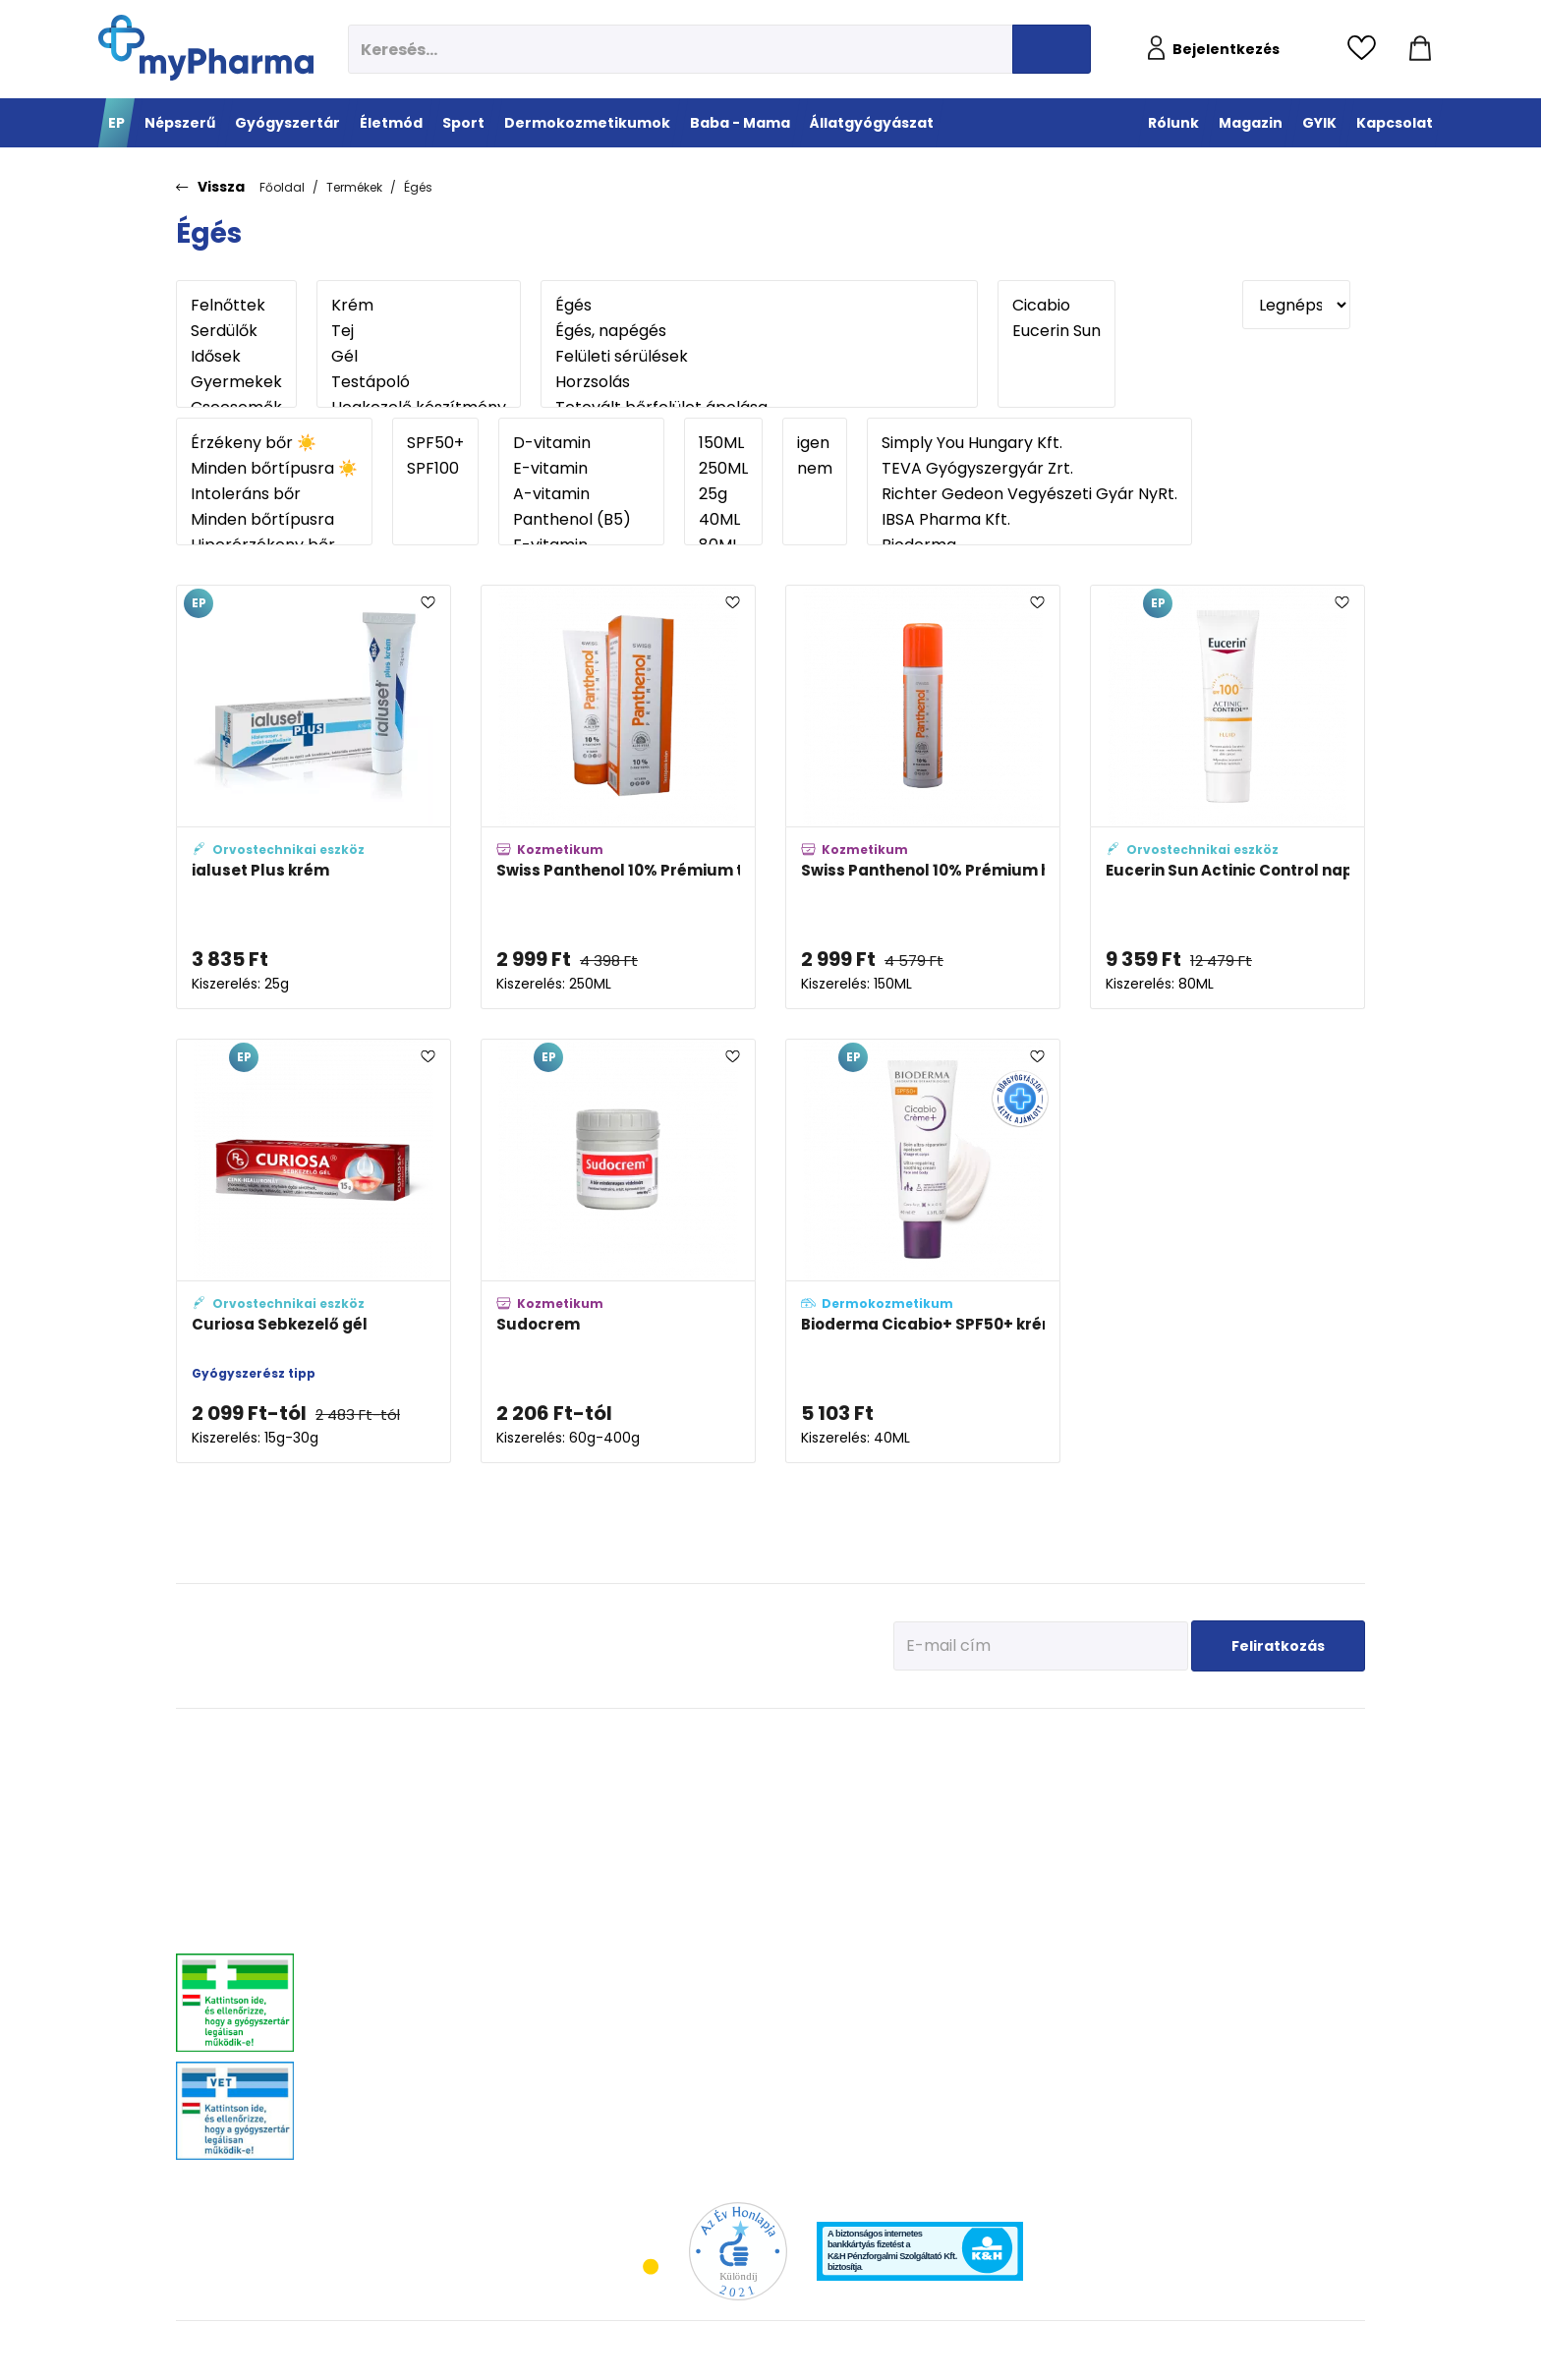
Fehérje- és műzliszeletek (793, 1793)
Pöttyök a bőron (1114, 1867)
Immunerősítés (626, 1793)
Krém (418, 305)
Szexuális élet (621, 2088)
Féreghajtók (1279, 1793)
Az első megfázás (1120, 1793)
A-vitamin (581, 494)
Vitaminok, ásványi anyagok (802, 1769)
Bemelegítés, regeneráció (793, 1818)
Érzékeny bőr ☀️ (274, 443)
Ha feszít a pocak (1118, 1892)
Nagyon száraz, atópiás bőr (970, 1843)
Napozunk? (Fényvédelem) (1143, 1916)
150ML (723, 443)
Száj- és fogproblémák (423, 2005)
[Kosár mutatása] (1420, 49)
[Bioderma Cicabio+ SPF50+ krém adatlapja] (922, 1251)
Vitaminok (1276, 1818)
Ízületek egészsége (777, 1867)
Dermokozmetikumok (974, 1739)
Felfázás (607, 1965)
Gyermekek (236, 382)
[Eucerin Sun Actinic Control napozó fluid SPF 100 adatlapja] (1227, 797)
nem (814, 469)
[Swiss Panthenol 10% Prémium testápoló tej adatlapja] (618, 797)
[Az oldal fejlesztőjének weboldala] (1299, 2349)
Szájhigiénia (619, 2064)
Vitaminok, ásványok (418, 2029)
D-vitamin (581, 443)
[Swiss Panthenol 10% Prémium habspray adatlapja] (922, 797)
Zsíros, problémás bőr (955, 1867)
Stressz (605, 1990)
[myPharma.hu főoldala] (206, 48)
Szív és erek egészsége (645, 1892)
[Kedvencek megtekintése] (1367, 49)
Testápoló (418, 382)
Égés (418, 187)
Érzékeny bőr (932, 1769)
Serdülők (236, 331)
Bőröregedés (931, 1892)
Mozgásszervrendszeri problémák (450, 1818)
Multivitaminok (625, 1818)
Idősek (236, 356)
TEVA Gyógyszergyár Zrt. (1029, 469)
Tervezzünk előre (1116, 1769)
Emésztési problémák (641, 1916)
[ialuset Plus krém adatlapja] (313, 797)
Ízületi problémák (1294, 1843)
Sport (748, 1739)
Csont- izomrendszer (640, 1867)
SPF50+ (435, 443)
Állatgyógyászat (1305, 1739)
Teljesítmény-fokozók (782, 1843)
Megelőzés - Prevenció (644, 1769)
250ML (723, 469)
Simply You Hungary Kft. (1029, 443)
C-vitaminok (619, 1843)
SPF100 (435, 469)
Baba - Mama (1121, 1739)
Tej (418, 331)
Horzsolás (759, 382)
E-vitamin (581, 469)
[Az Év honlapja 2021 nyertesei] (738, 2249)
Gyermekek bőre (941, 1941)
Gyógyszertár (410, 1739)
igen (814, 443)
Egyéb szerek (1282, 1867)
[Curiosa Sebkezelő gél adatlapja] (313, 1251)
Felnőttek (236, 305)
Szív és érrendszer (411, 1980)
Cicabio (1056, 305)
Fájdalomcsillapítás (416, 1793)
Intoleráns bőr (274, 494)
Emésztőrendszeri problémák (438, 1867)
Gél (418, 356)
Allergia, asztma (406, 1843)
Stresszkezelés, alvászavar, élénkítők (457, 1916)
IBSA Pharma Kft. (1029, 520)
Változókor (613, 2015)
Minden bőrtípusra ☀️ (274, 469)
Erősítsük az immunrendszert (1150, 1818)
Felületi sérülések (759, 356)
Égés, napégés (759, 331)
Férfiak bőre (929, 1916)
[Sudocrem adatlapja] (618, 1251)
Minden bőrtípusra (274, 520)
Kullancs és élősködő (1303, 1769)
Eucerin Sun (1056, 331)
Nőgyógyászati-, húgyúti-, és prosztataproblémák (440, 1948)
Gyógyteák (614, 2039)
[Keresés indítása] (1051, 49)
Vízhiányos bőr (938, 1793)
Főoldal (282, 187)
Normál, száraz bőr (948, 1818)
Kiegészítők (757, 1892)
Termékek (354, 187)
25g (723, 494)
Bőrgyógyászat (402, 1892)
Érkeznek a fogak (1117, 1843)
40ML (723, 520)
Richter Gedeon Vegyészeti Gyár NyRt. (1029, 494)
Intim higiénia (623, 1941)
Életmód (615, 1739)
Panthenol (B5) (581, 520)
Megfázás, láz (399, 1769)
